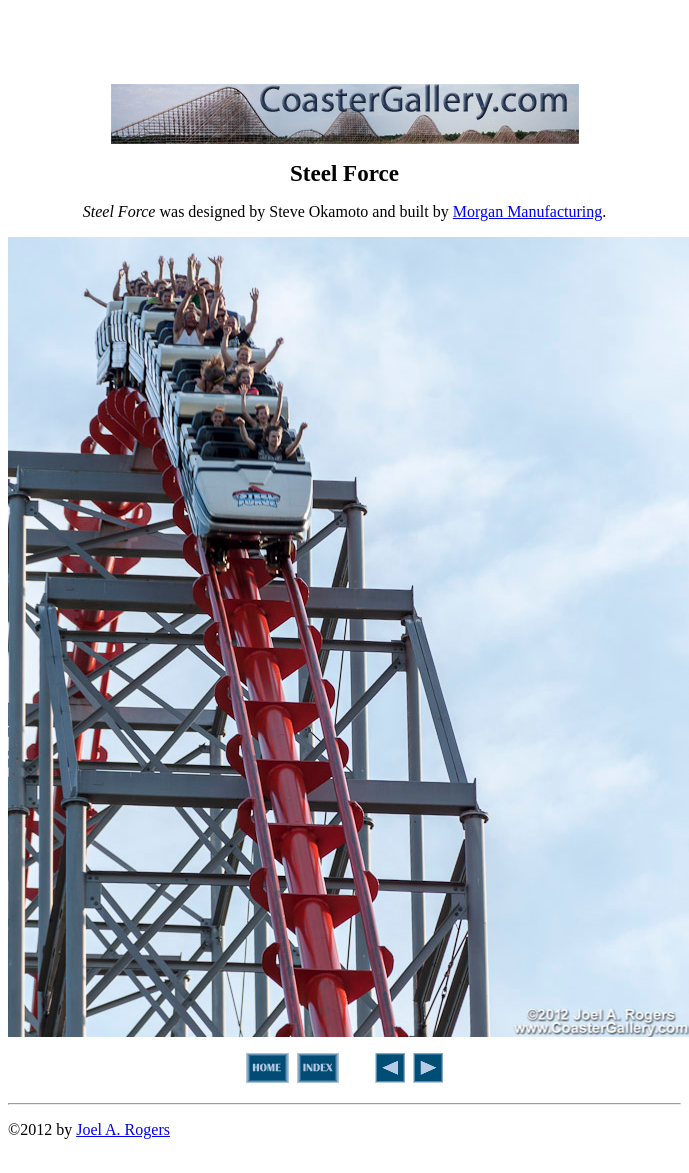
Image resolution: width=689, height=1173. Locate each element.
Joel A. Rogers (123, 1129)
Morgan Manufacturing (527, 211)
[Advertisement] (345, 38)
